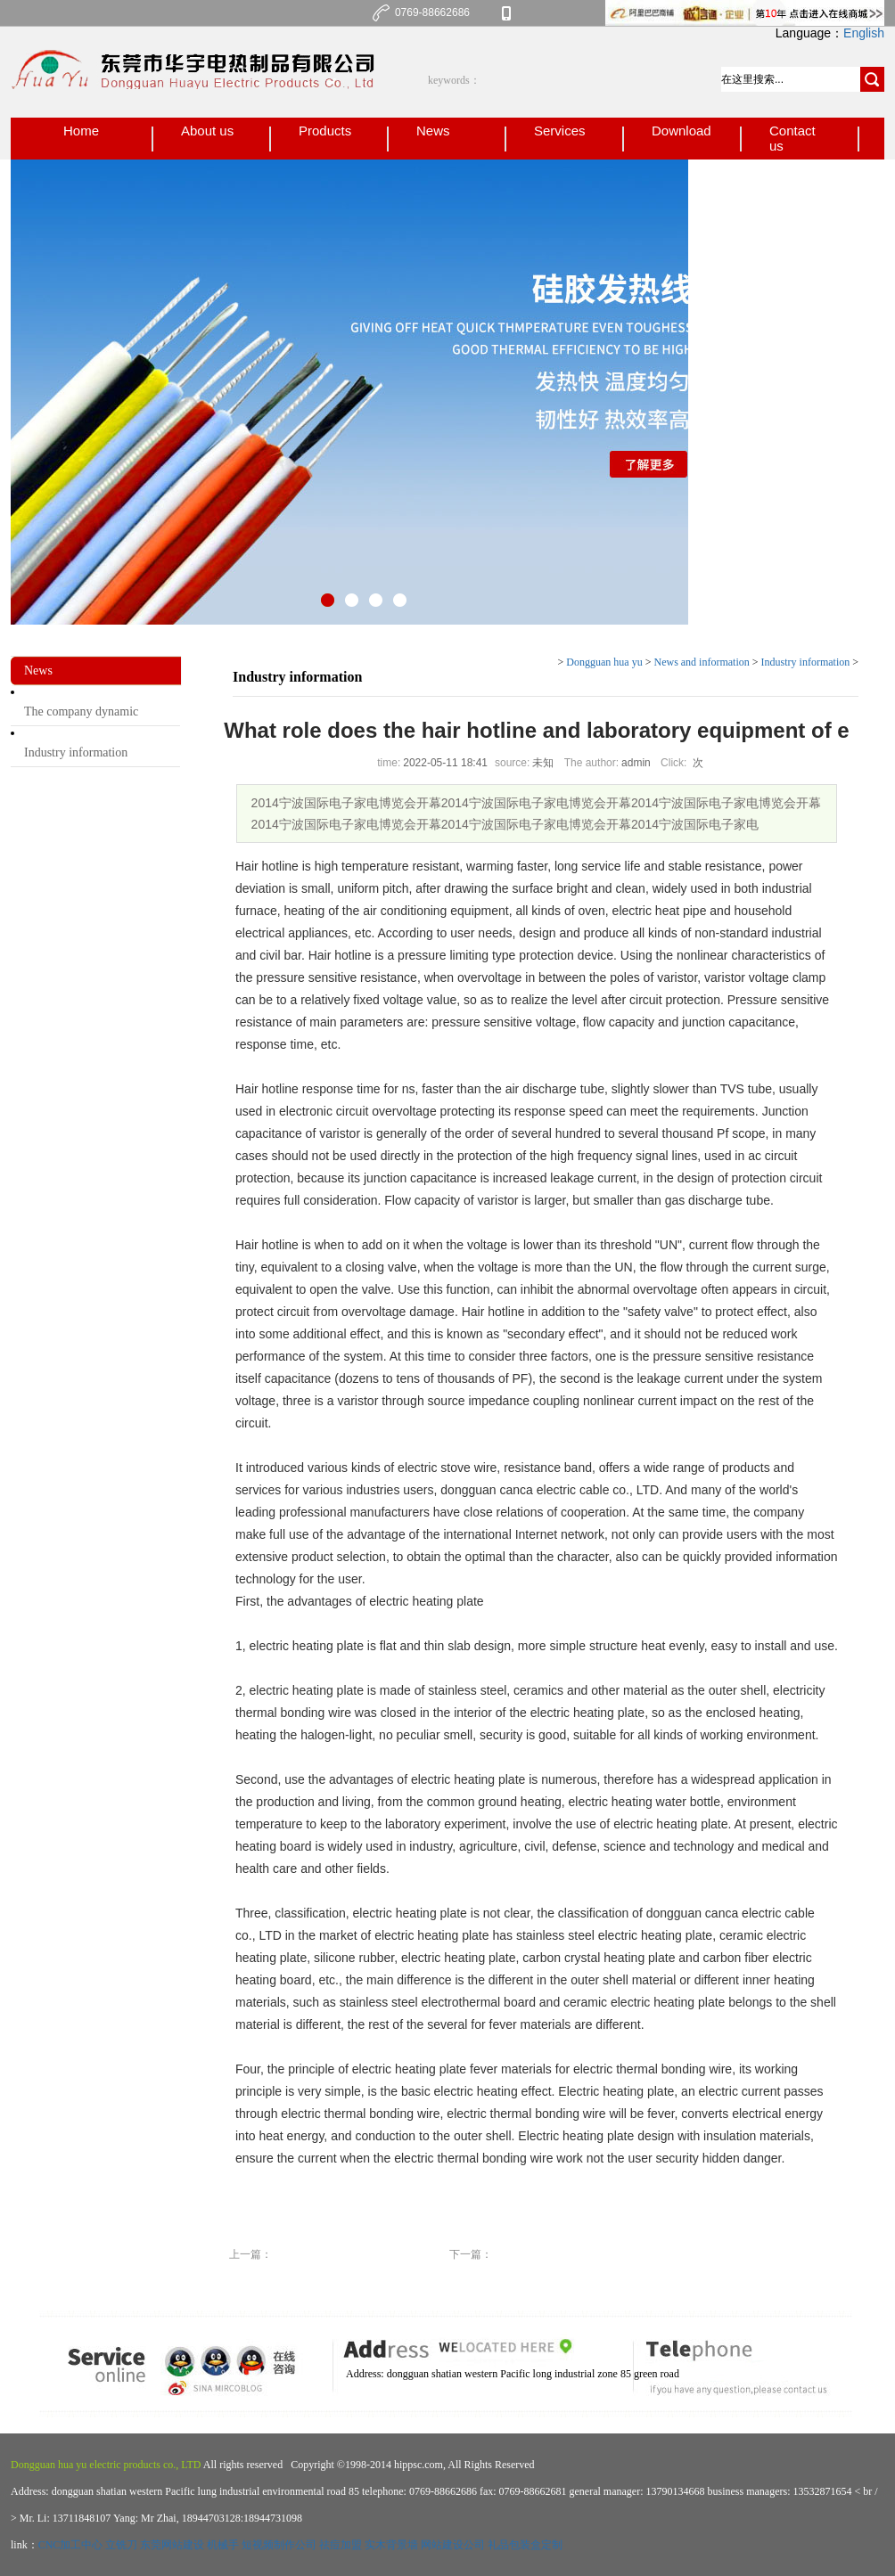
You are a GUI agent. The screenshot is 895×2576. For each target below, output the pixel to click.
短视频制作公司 (279, 2545)
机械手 (223, 2545)
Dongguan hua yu (604, 662)
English (863, 33)
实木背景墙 (391, 2545)
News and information (701, 662)
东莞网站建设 (172, 2545)
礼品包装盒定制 (525, 2545)
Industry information (75, 752)
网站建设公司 (453, 2545)
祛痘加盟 (340, 2545)
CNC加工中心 (70, 2545)
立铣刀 (121, 2545)
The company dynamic (81, 711)
